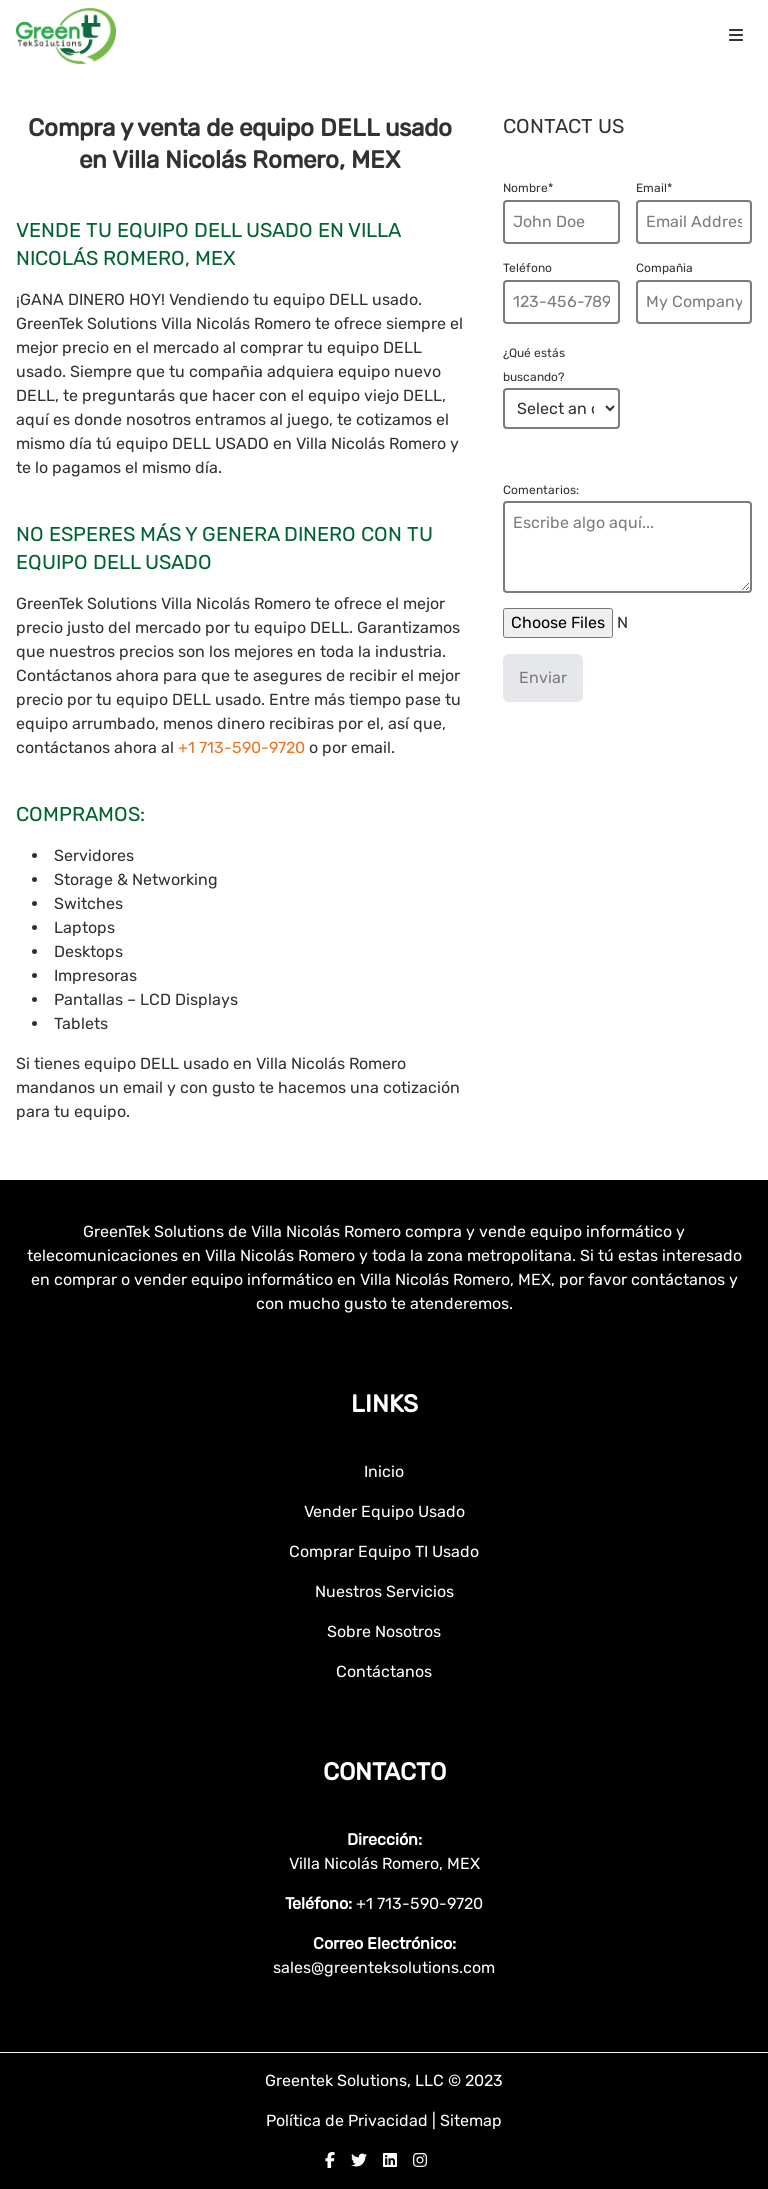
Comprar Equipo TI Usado (384, 1551)
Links (384, 1404)
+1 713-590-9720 (243, 747)
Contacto (384, 1772)
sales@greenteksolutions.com (384, 1967)
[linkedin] (390, 2160)
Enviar (543, 677)
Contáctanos (384, 1671)
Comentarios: (541, 490)
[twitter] (359, 2160)
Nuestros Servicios (384, 1591)
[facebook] (330, 2160)
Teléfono (527, 268)
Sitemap (471, 2120)
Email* (654, 188)
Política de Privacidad (349, 2120)
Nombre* (528, 188)
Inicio (384, 1471)
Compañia (664, 268)
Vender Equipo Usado (384, 1511)
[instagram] (420, 2160)
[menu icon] (736, 36)
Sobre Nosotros (384, 1631)
